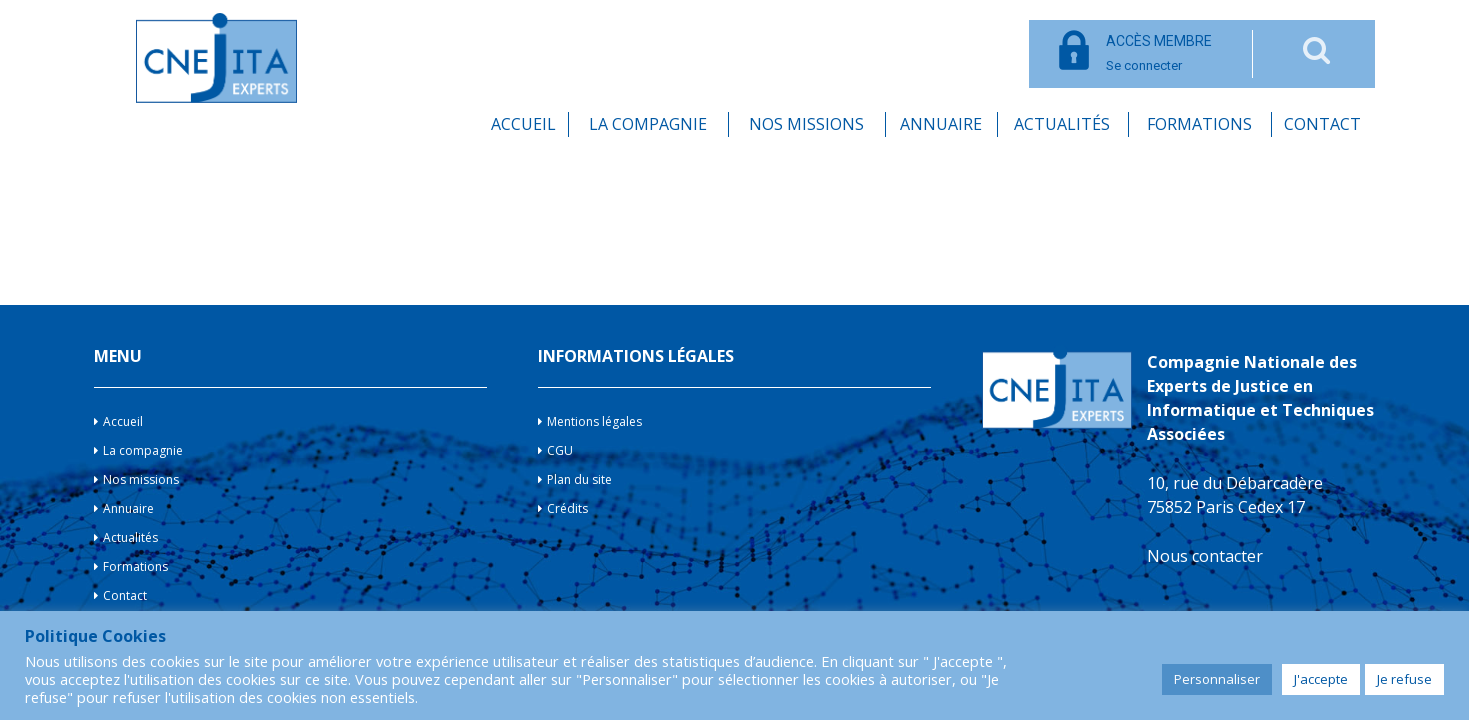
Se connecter (1159, 53)
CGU (560, 450)
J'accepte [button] (1321, 679)
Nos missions (806, 124)
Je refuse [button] (1404, 679)
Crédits (567, 508)
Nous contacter (1205, 556)
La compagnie (648, 124)
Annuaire (941, 124)
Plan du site (579, 479)
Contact (1322, 124)
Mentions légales (594, 421)
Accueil (523, 124)
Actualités (1062, 124)
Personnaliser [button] (1217, 679)
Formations (1199, 124)
